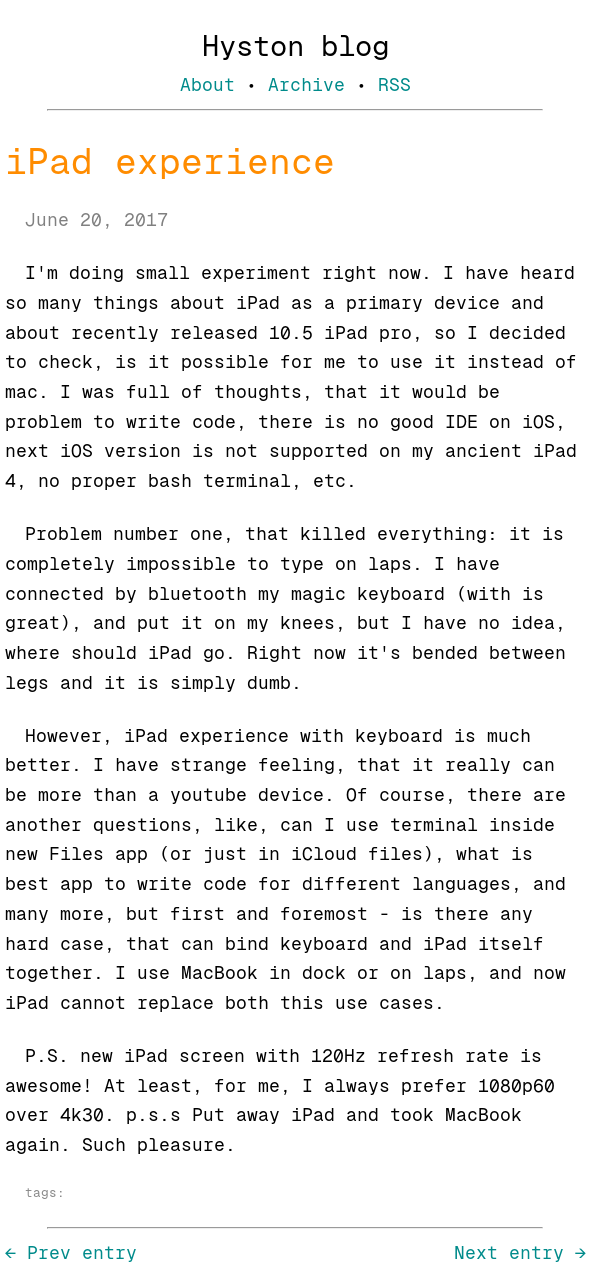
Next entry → (520, 1252)
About (207, 84)
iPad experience (170, 161)
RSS (394, 84)
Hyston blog (295, 46)
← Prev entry (71, 1252)
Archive (306, 84)
